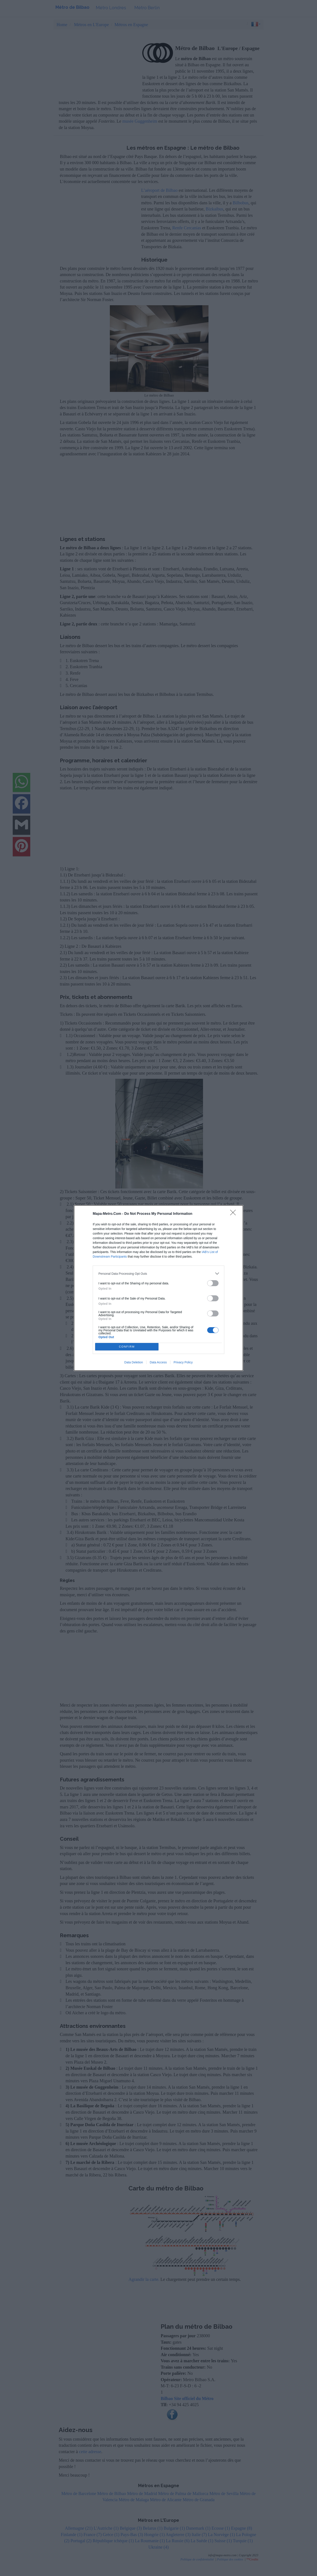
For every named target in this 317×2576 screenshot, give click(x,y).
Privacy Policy (183, 1362)
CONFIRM (127, 1346)
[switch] (213, 1283)
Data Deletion (133, 1362)
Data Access (158, 1362)
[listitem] (158, 1273)
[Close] (234, 1214)
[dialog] (158, 1288)
